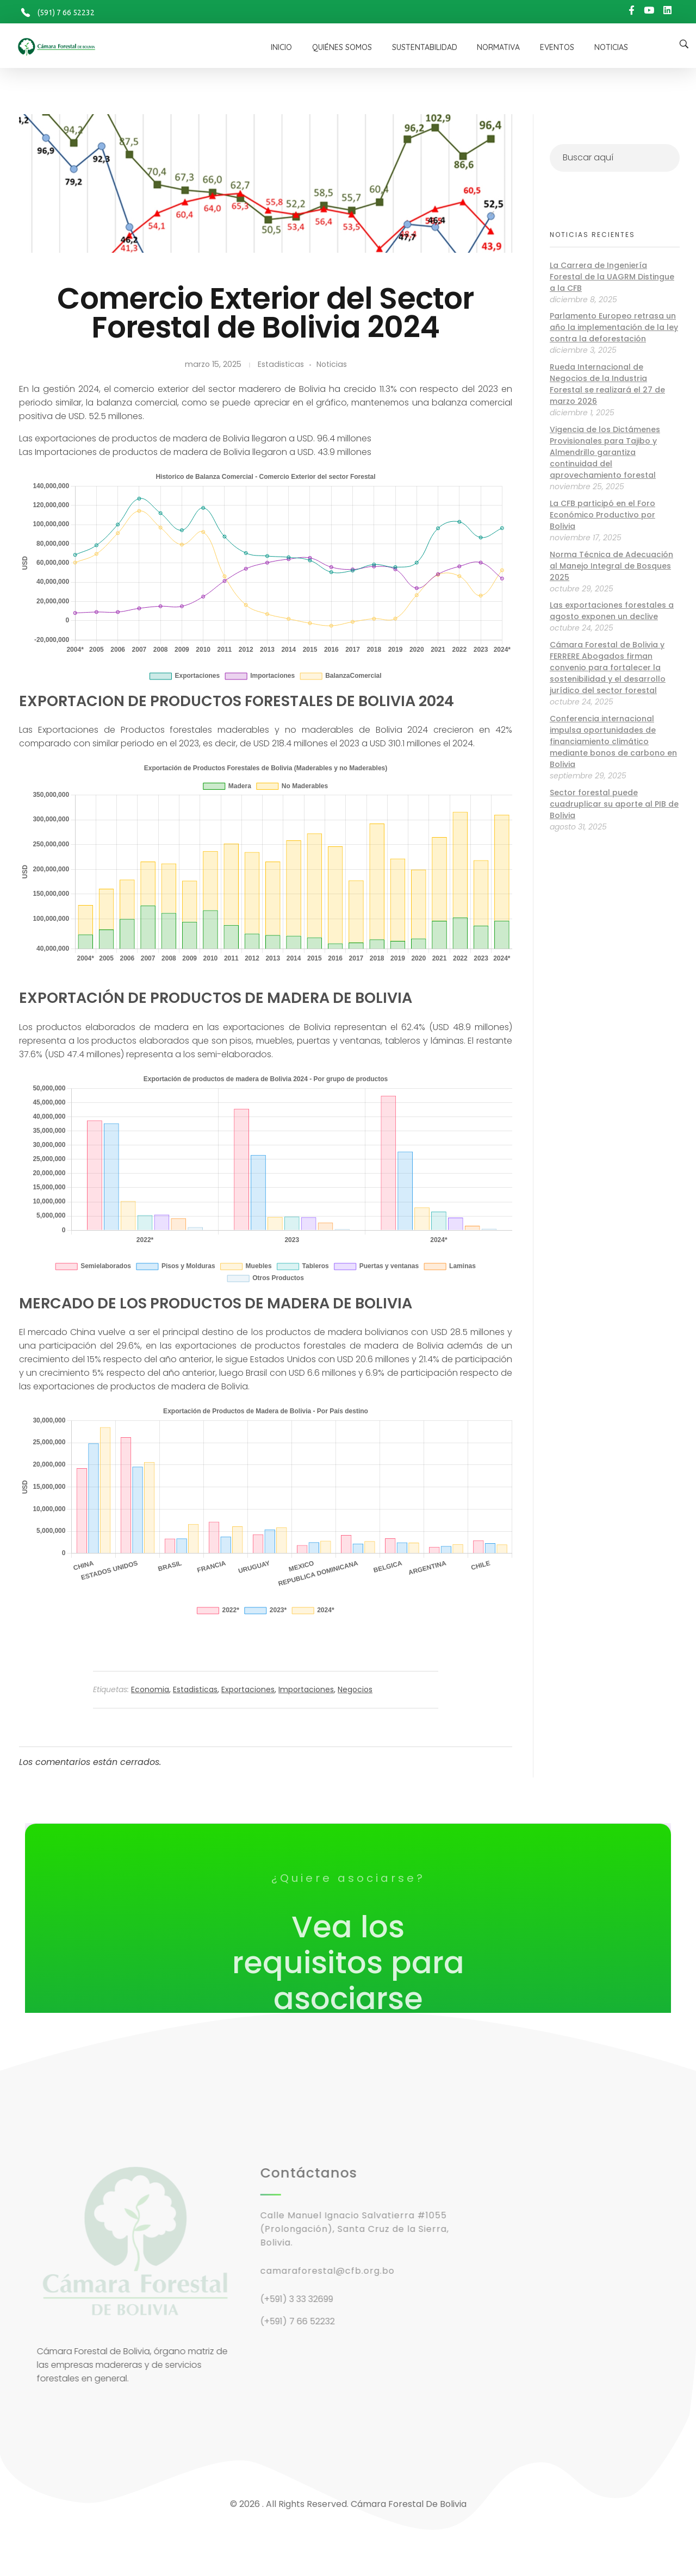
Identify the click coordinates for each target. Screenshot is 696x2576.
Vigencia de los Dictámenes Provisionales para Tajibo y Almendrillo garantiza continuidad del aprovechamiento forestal (605, 452)
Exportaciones (248, 1689)
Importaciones (306, 1689)
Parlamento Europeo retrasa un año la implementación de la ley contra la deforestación (614, 327)
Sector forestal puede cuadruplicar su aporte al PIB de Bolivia (614, 804)
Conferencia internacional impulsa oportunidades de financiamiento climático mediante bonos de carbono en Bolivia (613, 741)
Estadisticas (281, 364)
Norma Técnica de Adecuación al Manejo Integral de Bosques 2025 (611, 566)
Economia (150, 1689)
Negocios (355, 1689)
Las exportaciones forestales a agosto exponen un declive (612, 611)
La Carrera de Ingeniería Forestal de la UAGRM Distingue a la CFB (612, 277)
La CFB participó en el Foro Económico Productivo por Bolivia (602, 515)
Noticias (331, 364)
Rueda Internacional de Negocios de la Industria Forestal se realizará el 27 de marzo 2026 (607, 384)
